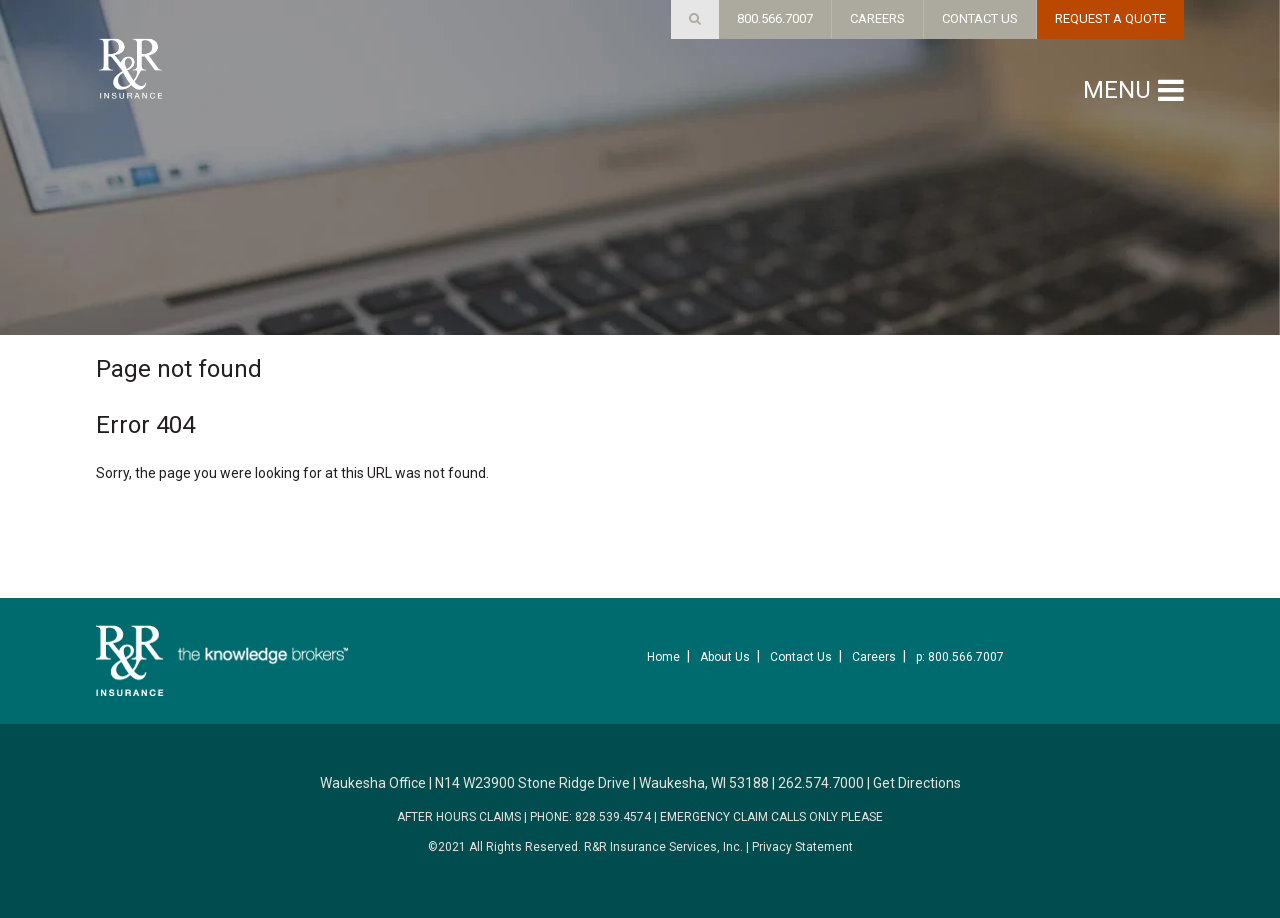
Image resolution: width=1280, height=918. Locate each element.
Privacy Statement (802, 847)
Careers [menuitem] (874, 657)
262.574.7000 (821, 783)
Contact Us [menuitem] (801, 657)
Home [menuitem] (663, 657)
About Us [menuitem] (725, 657)
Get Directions (917, 783)
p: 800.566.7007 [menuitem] (960, 657)
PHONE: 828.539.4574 (590, 817)
